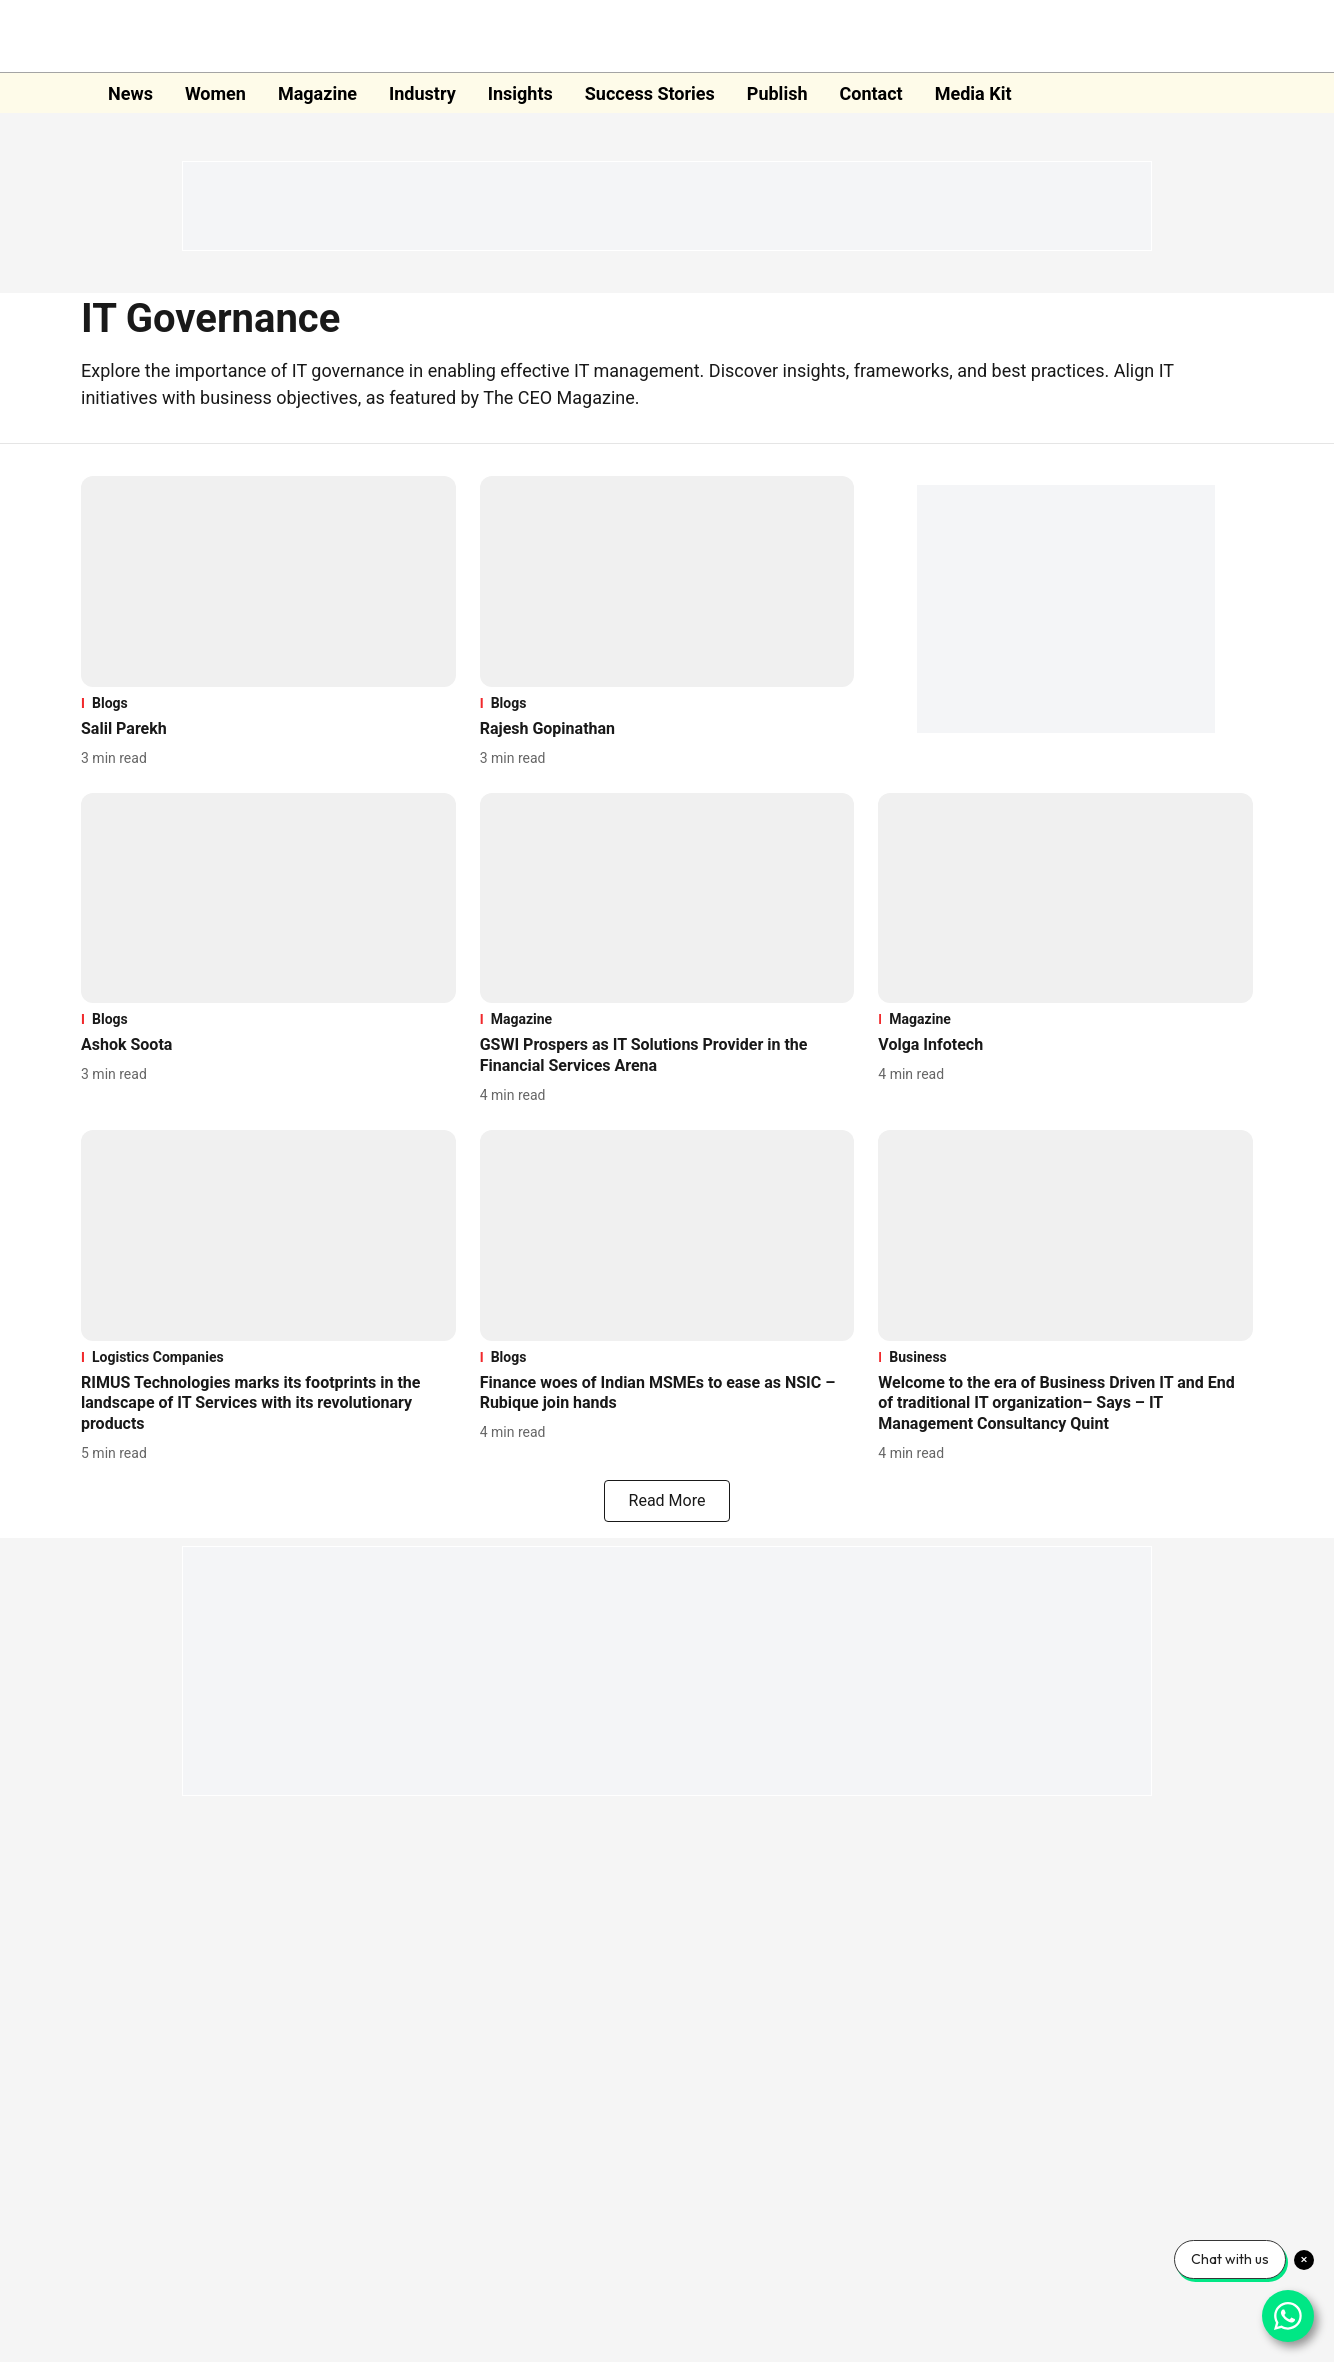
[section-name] (268, 703)
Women (215, 93)
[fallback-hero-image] (268, 581)
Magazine (317, 93)
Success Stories (650, 93)
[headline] (268, 729)
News (130, 93)
